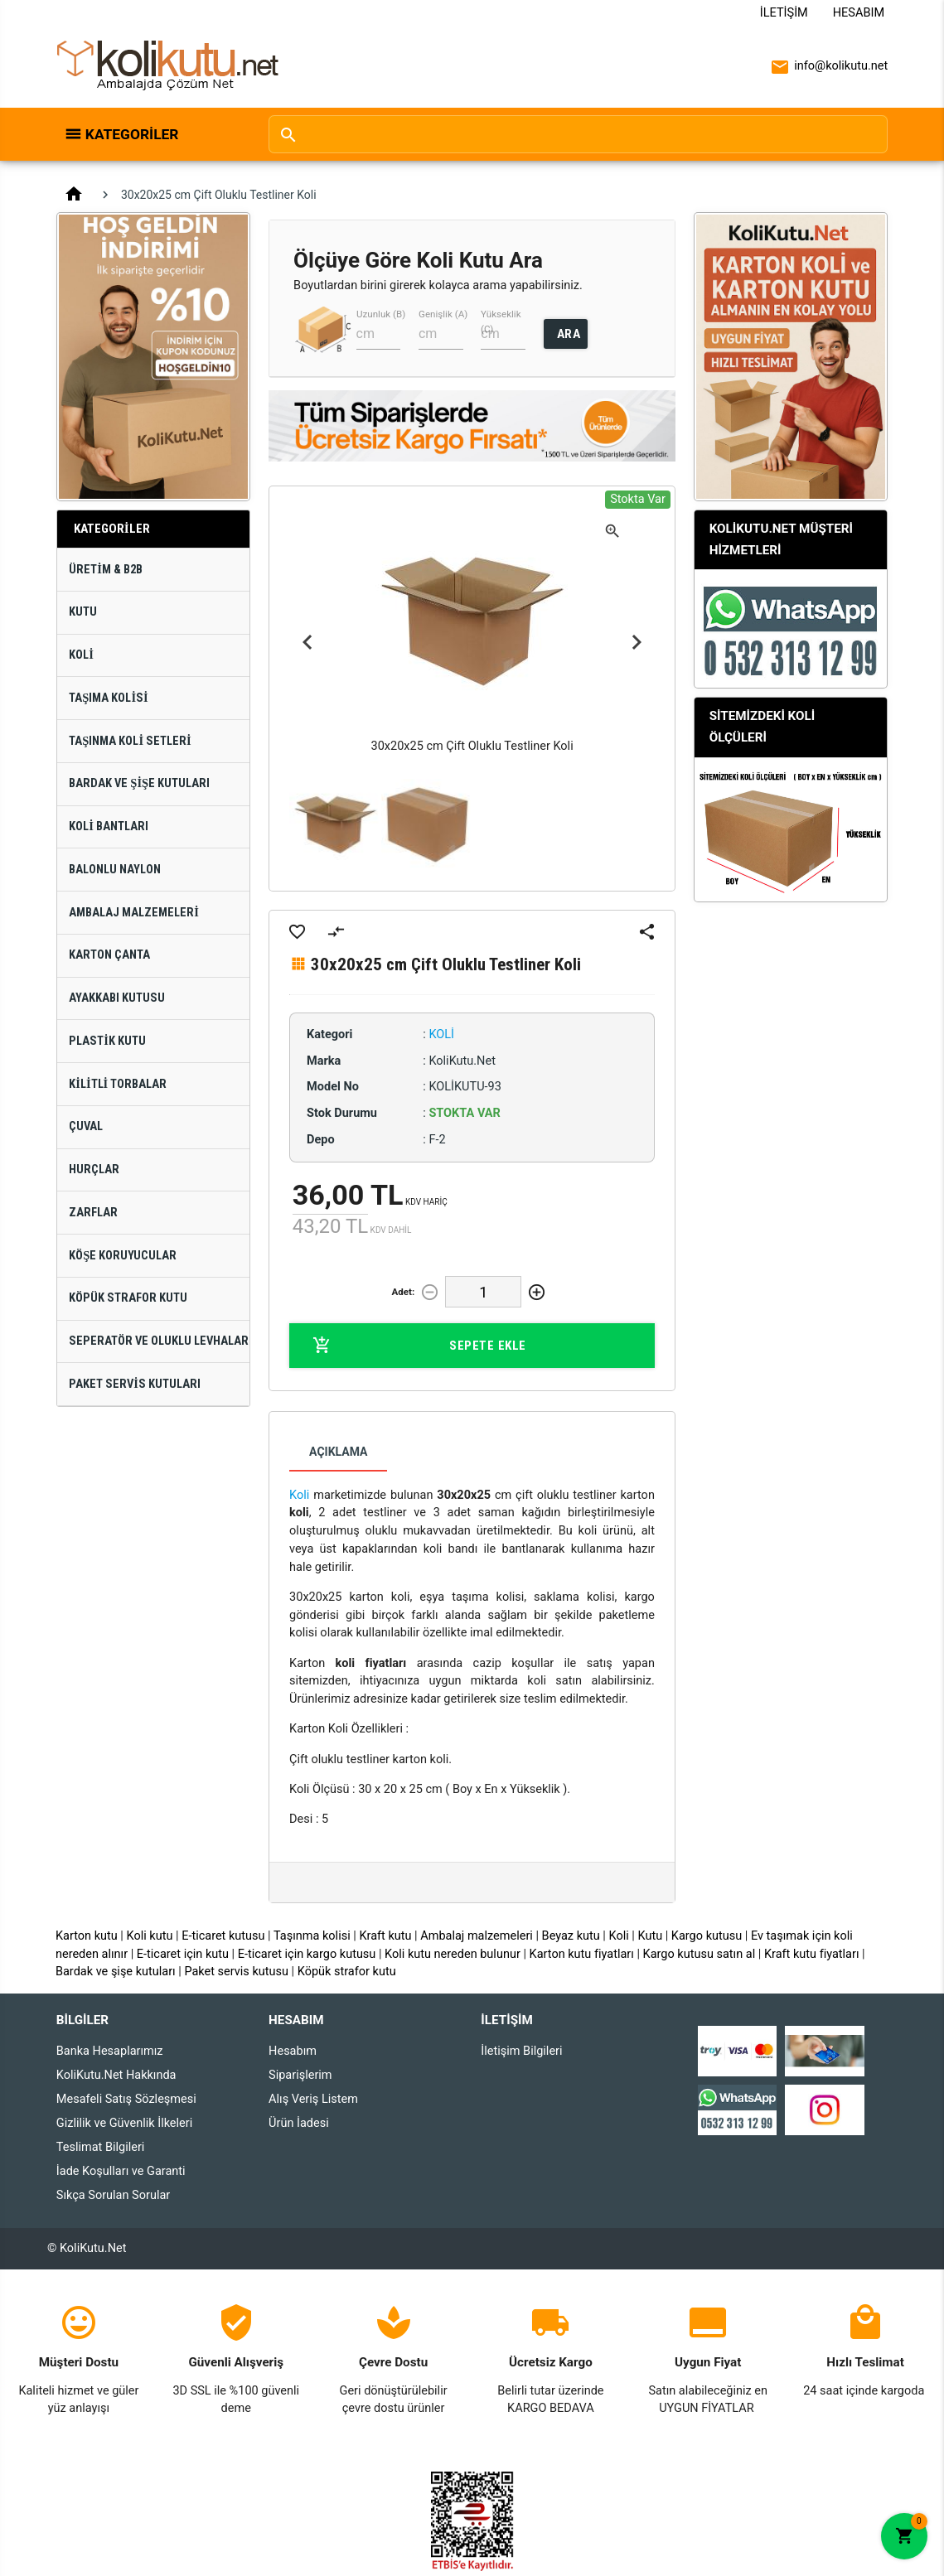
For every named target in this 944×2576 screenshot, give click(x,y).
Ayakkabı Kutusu (117, 998)
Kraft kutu (385, 1936)
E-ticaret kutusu (223, 1936)
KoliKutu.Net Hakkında (116, 2075)
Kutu (83, 612)
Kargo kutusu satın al (699, 1954)
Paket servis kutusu (236, 1972)
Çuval (86, 1126)
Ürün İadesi (299, 2123)
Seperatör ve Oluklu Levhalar (159, 1341)
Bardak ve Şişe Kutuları (139, 783)
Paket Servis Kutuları (135, 1384)
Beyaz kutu (571, 1936)
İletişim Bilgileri (521, 2051)
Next (636, 643)
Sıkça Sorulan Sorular (113, 2195)
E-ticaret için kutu (183, 1954)
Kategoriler (132, 134)
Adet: (402, 1292)
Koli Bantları (108, 826)
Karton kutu (87, 1936)
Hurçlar (94, 1169)
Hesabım (858, 13)
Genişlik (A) (443, 314)
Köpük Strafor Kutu (128, 1298)
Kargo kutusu (706, 1936)
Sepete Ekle (419, 1345)
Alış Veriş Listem (313, 2099)
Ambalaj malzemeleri (476, 1936)
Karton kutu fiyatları (582, 1954)
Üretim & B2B (106, 570)
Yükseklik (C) (501, 321)
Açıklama (338, 1451)
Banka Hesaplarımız (109, 2051)
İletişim (784, 13)
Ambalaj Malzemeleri (134, 913)
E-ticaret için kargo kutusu (307, 1954)
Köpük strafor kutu (347, 1972)
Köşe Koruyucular (123, 1256)
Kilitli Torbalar (118, 1084)
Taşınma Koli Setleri (130, 741)
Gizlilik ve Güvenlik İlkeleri (124, 2123)
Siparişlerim (300, 2075)
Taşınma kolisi (312, 1936)
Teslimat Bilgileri (100, 2147)
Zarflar (93, 1213)
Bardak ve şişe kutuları (116, 1972)
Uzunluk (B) (380, 314)
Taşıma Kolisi (108, 698)
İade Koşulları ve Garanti (121, 2171)
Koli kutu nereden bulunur (452, 1954)
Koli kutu (150, 1936)
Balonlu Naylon (115, 870)
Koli (81, 655)
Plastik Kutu (107, 1041)
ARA (569, 333)
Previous (307, 643)
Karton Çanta (109, 955)
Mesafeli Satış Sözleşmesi (126, 2099)
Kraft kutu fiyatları (811, 1954)
